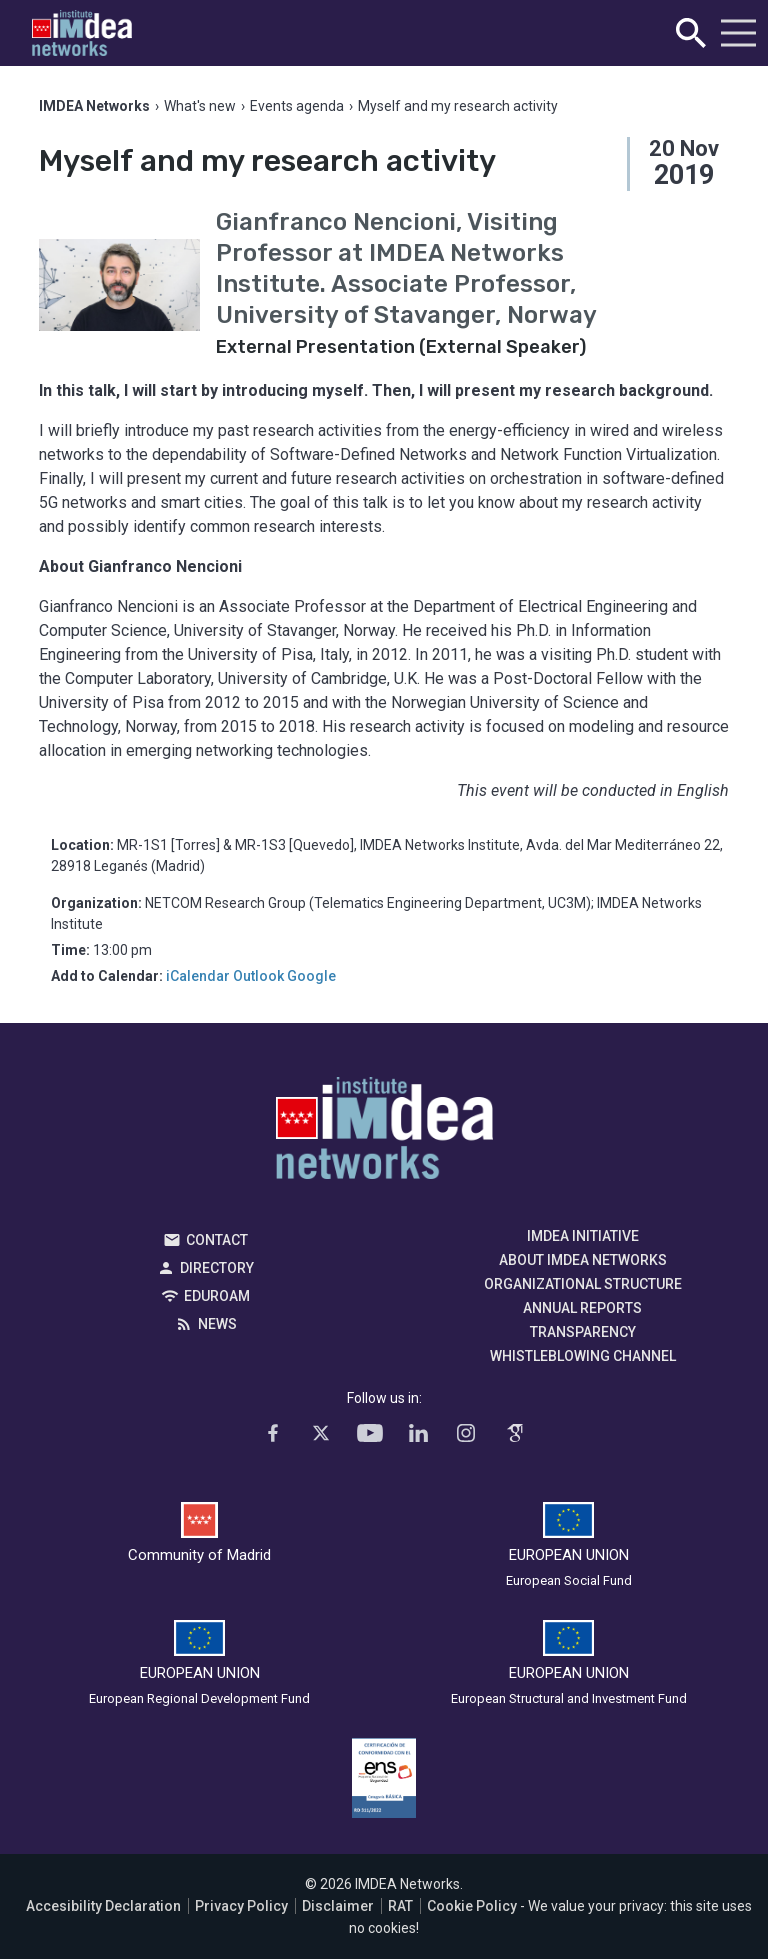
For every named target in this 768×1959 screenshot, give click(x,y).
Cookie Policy (472, 1906)
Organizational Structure (583, 1284)
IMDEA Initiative (583, 1236)
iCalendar (198, 976)
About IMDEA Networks (583, 1260)
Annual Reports (582, 1308)
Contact (217, 1240)
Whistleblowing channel (583, 1356)
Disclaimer (338, 1906)
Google (311, 976)
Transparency (583, 1332)
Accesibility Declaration (103, 1906)
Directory (217, 1268)
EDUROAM (217, 1296)
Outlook (258, 976)
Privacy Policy (241, 1906)
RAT (400, 1906)
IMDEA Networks (384, 1133)
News (217, 1324)
